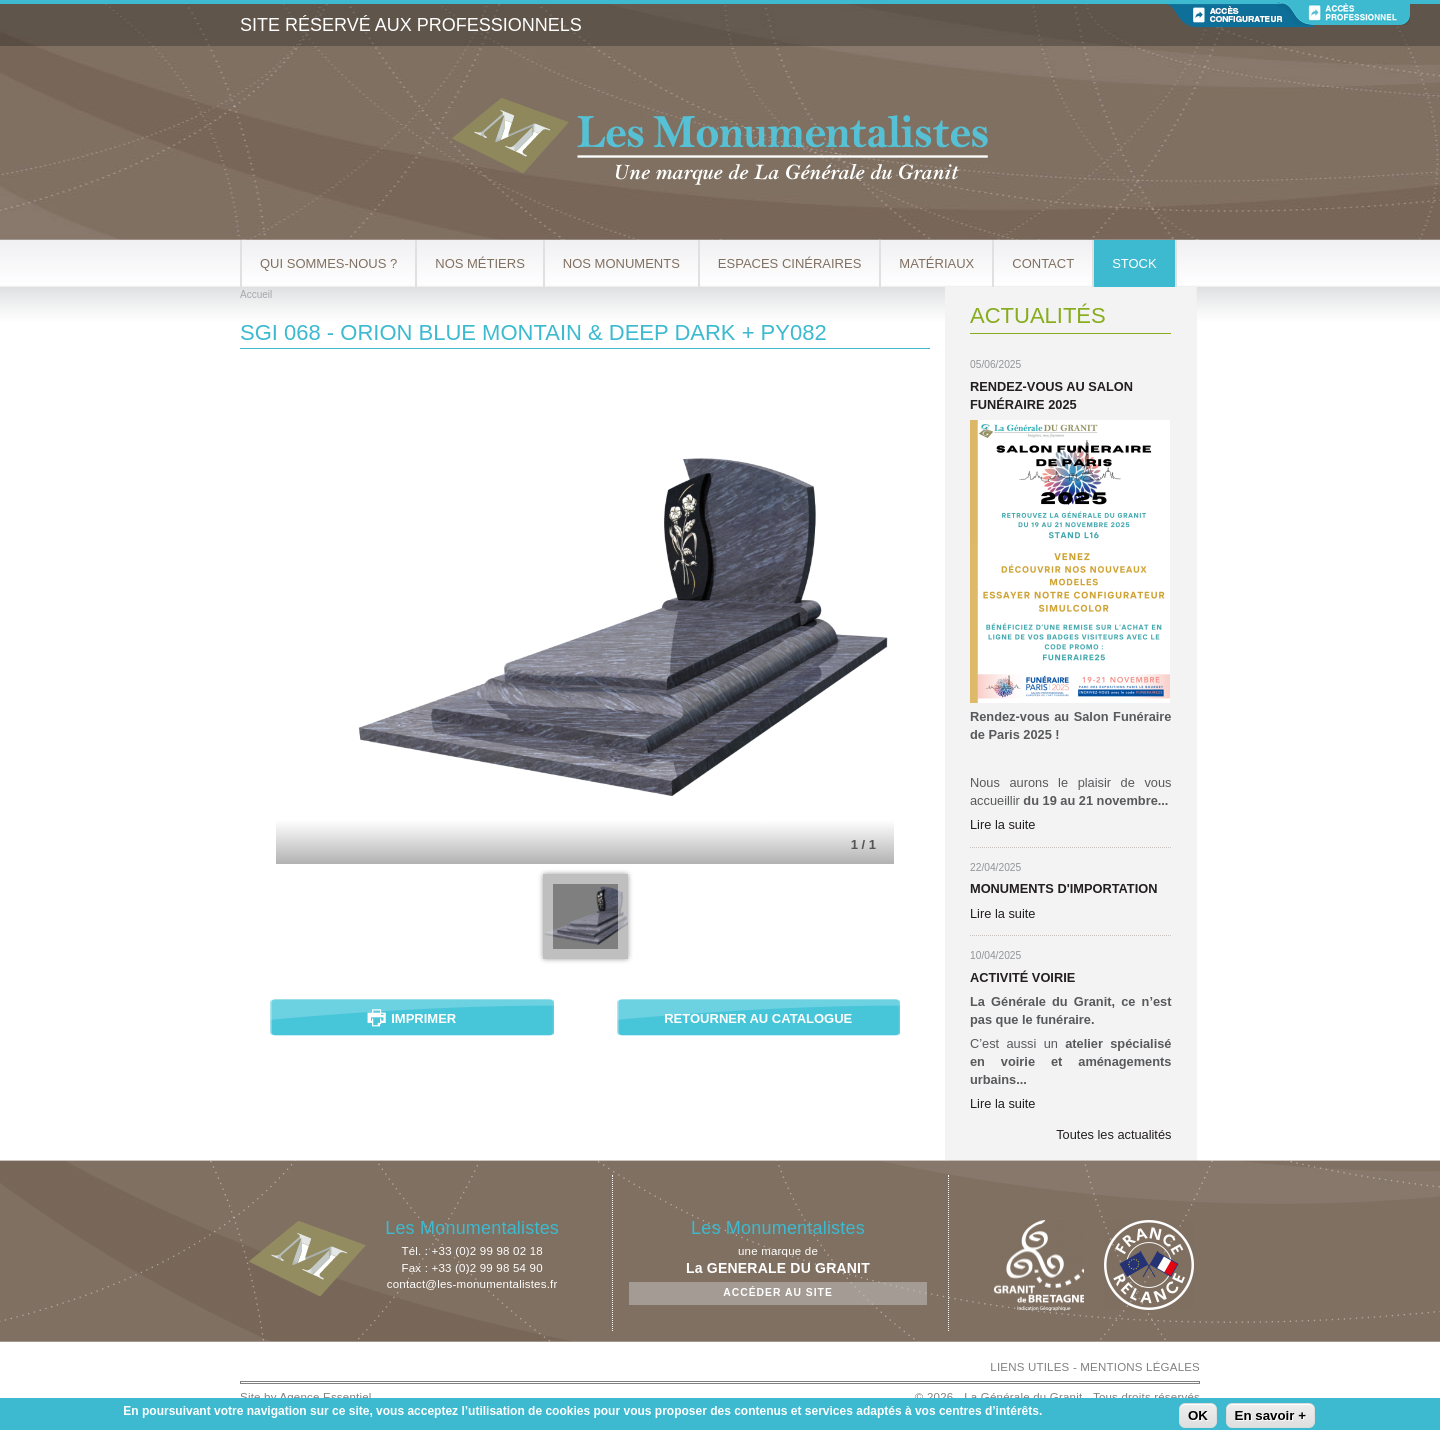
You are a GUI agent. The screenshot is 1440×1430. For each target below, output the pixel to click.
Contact (1043, 263)
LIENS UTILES (1029, 1367)
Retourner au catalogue (758, 1018)
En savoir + (1271, 1415)
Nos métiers (480, 263)
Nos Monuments (621, 263)
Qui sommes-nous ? (328, 263)
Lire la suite (1002, 824)
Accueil (256, 294)
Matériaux (936, 263)
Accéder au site (778, 1292)
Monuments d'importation (1063, 888)
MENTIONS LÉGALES (1140, 1367)
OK (1198, 1415)
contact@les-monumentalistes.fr (472, 1284)
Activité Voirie (1022, 977)
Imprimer (423, 1018)
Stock (1134, 263)
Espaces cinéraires (790, 263)
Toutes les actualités (1113, 1134)
